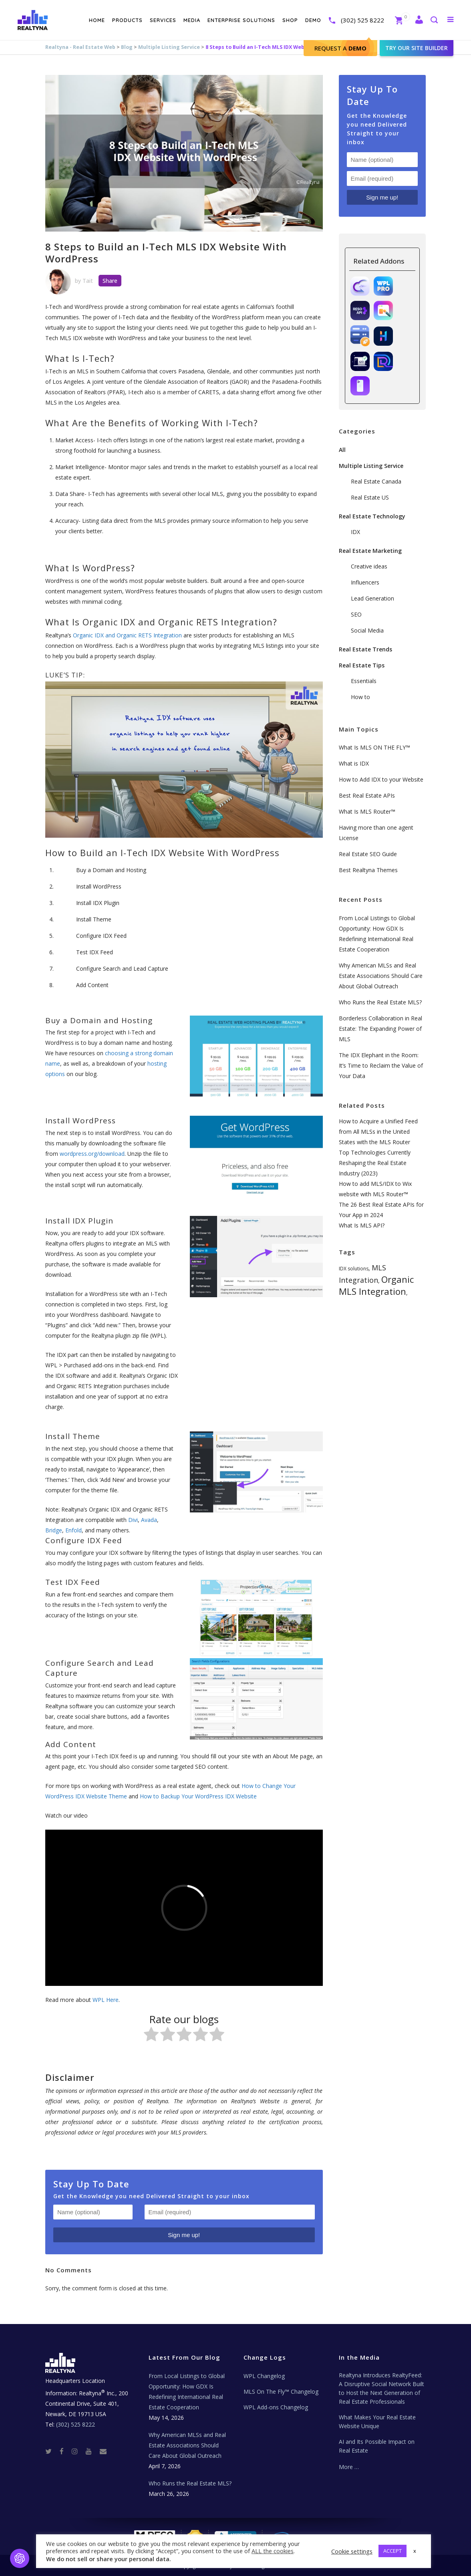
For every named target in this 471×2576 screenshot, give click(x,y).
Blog (127, 47)
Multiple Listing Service (169, 47)
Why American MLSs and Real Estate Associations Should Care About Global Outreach (381, 975)
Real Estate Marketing (370, 550)
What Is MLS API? (361, 1225)
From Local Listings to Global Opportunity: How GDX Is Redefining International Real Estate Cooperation (187, 2391)
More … (349, 2467)
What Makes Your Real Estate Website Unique (377, 2421)
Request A (340, 48)
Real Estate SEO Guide (368, 854)
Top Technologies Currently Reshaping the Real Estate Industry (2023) (375, 1163)
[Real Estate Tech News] (103, 2451)
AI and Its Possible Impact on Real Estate (377, 2446)
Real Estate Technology (372, 516)
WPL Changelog (264, 2376)
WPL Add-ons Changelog (276, 2407)
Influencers (365, 582)
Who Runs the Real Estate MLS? (380, 1002)
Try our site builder (416, 48)
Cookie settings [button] (351, 2551)
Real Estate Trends (365, 649)
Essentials (363, 681)
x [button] (414, 2550)
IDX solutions (353, 1268)
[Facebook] (65, 2451)
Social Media (367, 630)
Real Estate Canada (376, 481)
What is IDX (354, 763)
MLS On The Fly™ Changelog (281, 2391)
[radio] (151, 2036)
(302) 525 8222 (362, 20)
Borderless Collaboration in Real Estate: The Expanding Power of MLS (380, 1028)
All (342, 450)
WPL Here (106, 2000)
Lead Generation (372, 598)
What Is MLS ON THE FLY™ (374, 747)
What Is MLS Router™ (367, 811)
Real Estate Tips (361, 665)
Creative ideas (369, 566)
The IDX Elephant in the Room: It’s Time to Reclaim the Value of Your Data (381, 1065)
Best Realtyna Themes (368, 870)
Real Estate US (370, 497)
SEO (356, 614)
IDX (355, 532)
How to (360, 697)
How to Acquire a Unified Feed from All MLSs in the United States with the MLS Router (378, 1131)
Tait (88, 280)
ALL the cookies (273, 2550)
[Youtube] (92, 2451)
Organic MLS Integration (376, 1285)
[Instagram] (78, 2451)
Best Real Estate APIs (367, 795)
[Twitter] (51, 2451)
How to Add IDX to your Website (381, 779)
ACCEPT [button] (392, 2550)
